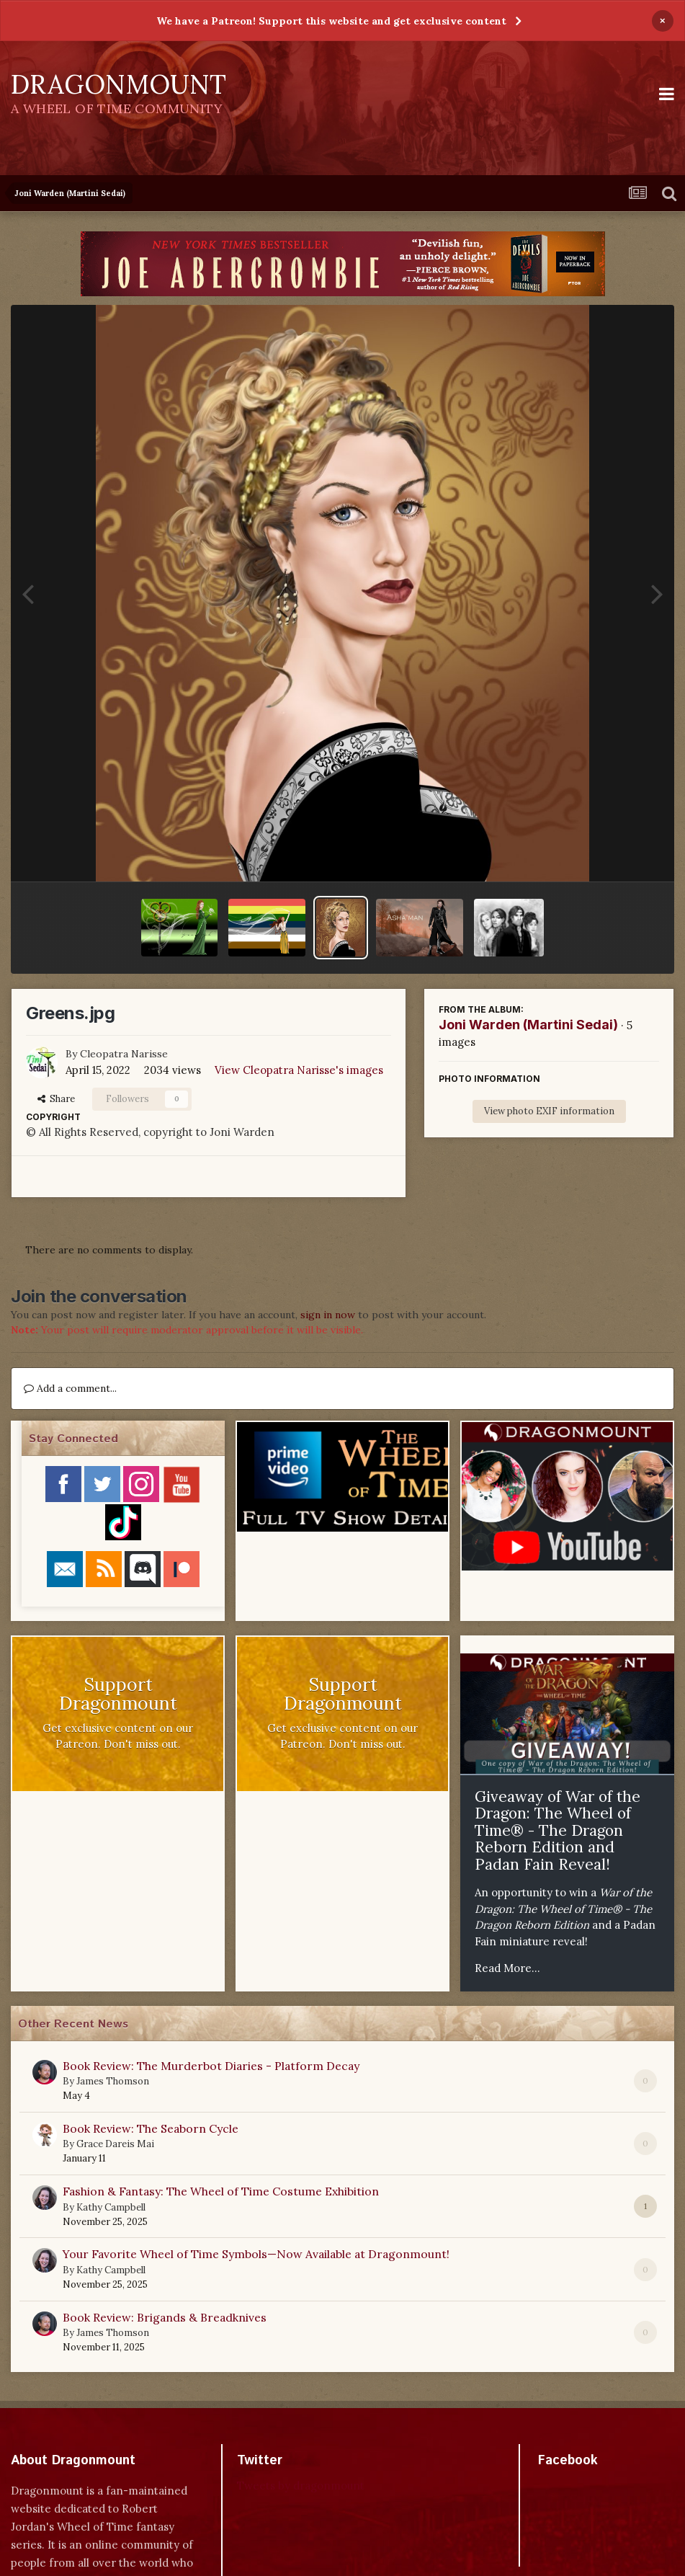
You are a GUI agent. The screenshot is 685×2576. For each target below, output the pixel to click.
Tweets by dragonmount (300, 2485)
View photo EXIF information (549, 1111)
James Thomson (112, 2081)
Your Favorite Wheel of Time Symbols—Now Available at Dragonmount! (256, 2254)
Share (56, 1099)
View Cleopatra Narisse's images (299, 1070)
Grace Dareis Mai (115, 2144)
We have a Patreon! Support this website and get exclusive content (331, 20)
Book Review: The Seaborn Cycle (150, 2128)
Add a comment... (70, 1388)
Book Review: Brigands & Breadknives (165, 2317)
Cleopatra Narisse (124, 1053)
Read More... (507, 1968)
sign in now (327, 1314)
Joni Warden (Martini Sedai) (528, 1024)
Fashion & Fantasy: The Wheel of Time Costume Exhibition (221, 2191)
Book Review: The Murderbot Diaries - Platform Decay (211, 2065)
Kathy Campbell (110, 2207)
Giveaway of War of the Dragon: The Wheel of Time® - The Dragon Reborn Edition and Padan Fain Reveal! (557, 1830)
